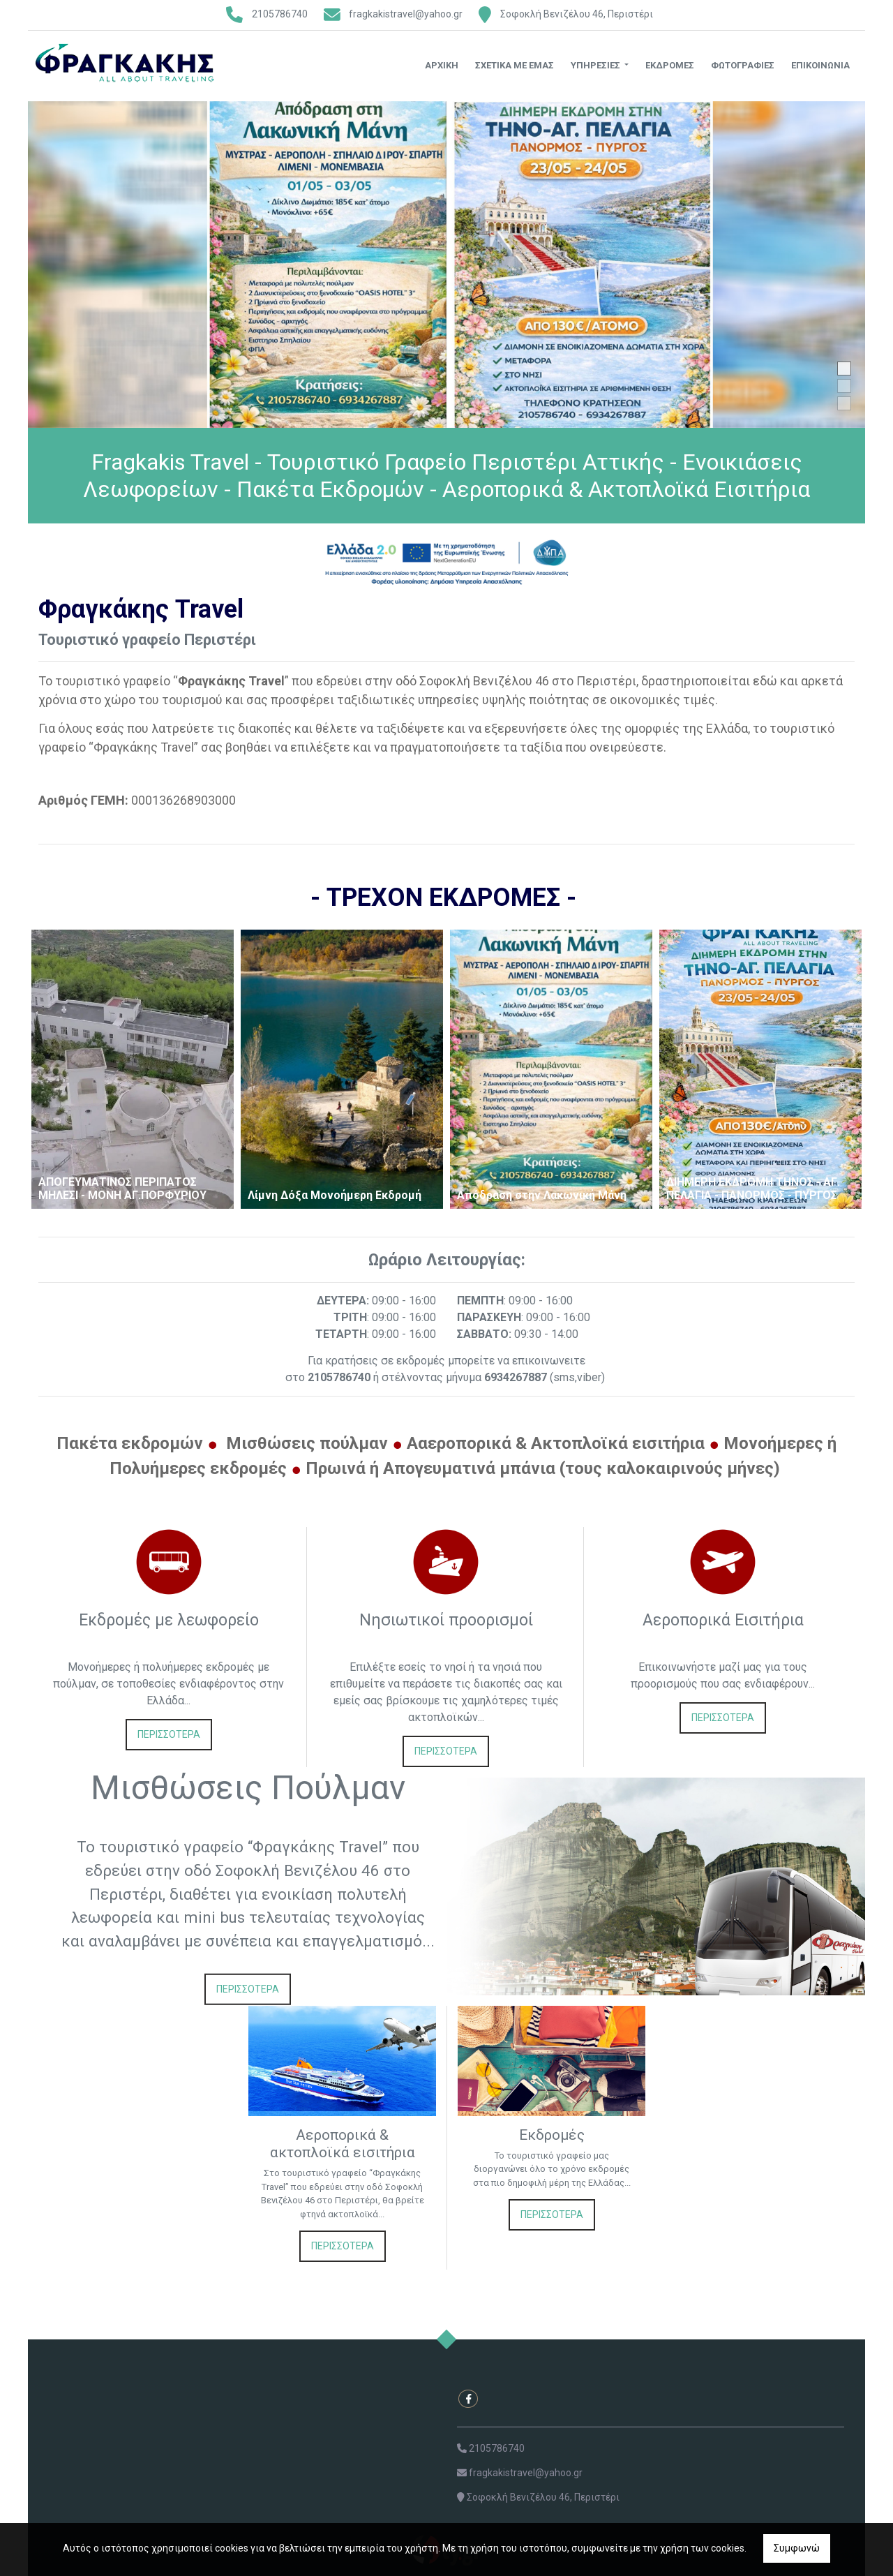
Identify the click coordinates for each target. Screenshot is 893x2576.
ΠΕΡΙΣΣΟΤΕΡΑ (168, 1734)
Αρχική (441, 65)
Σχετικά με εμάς (514, 65)
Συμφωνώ (797, 2548)
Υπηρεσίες (596, 65)
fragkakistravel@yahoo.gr (406, 14)
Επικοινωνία (820, 65)
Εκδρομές (669, 65)
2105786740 (280, 14)
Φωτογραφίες (742, 65)
